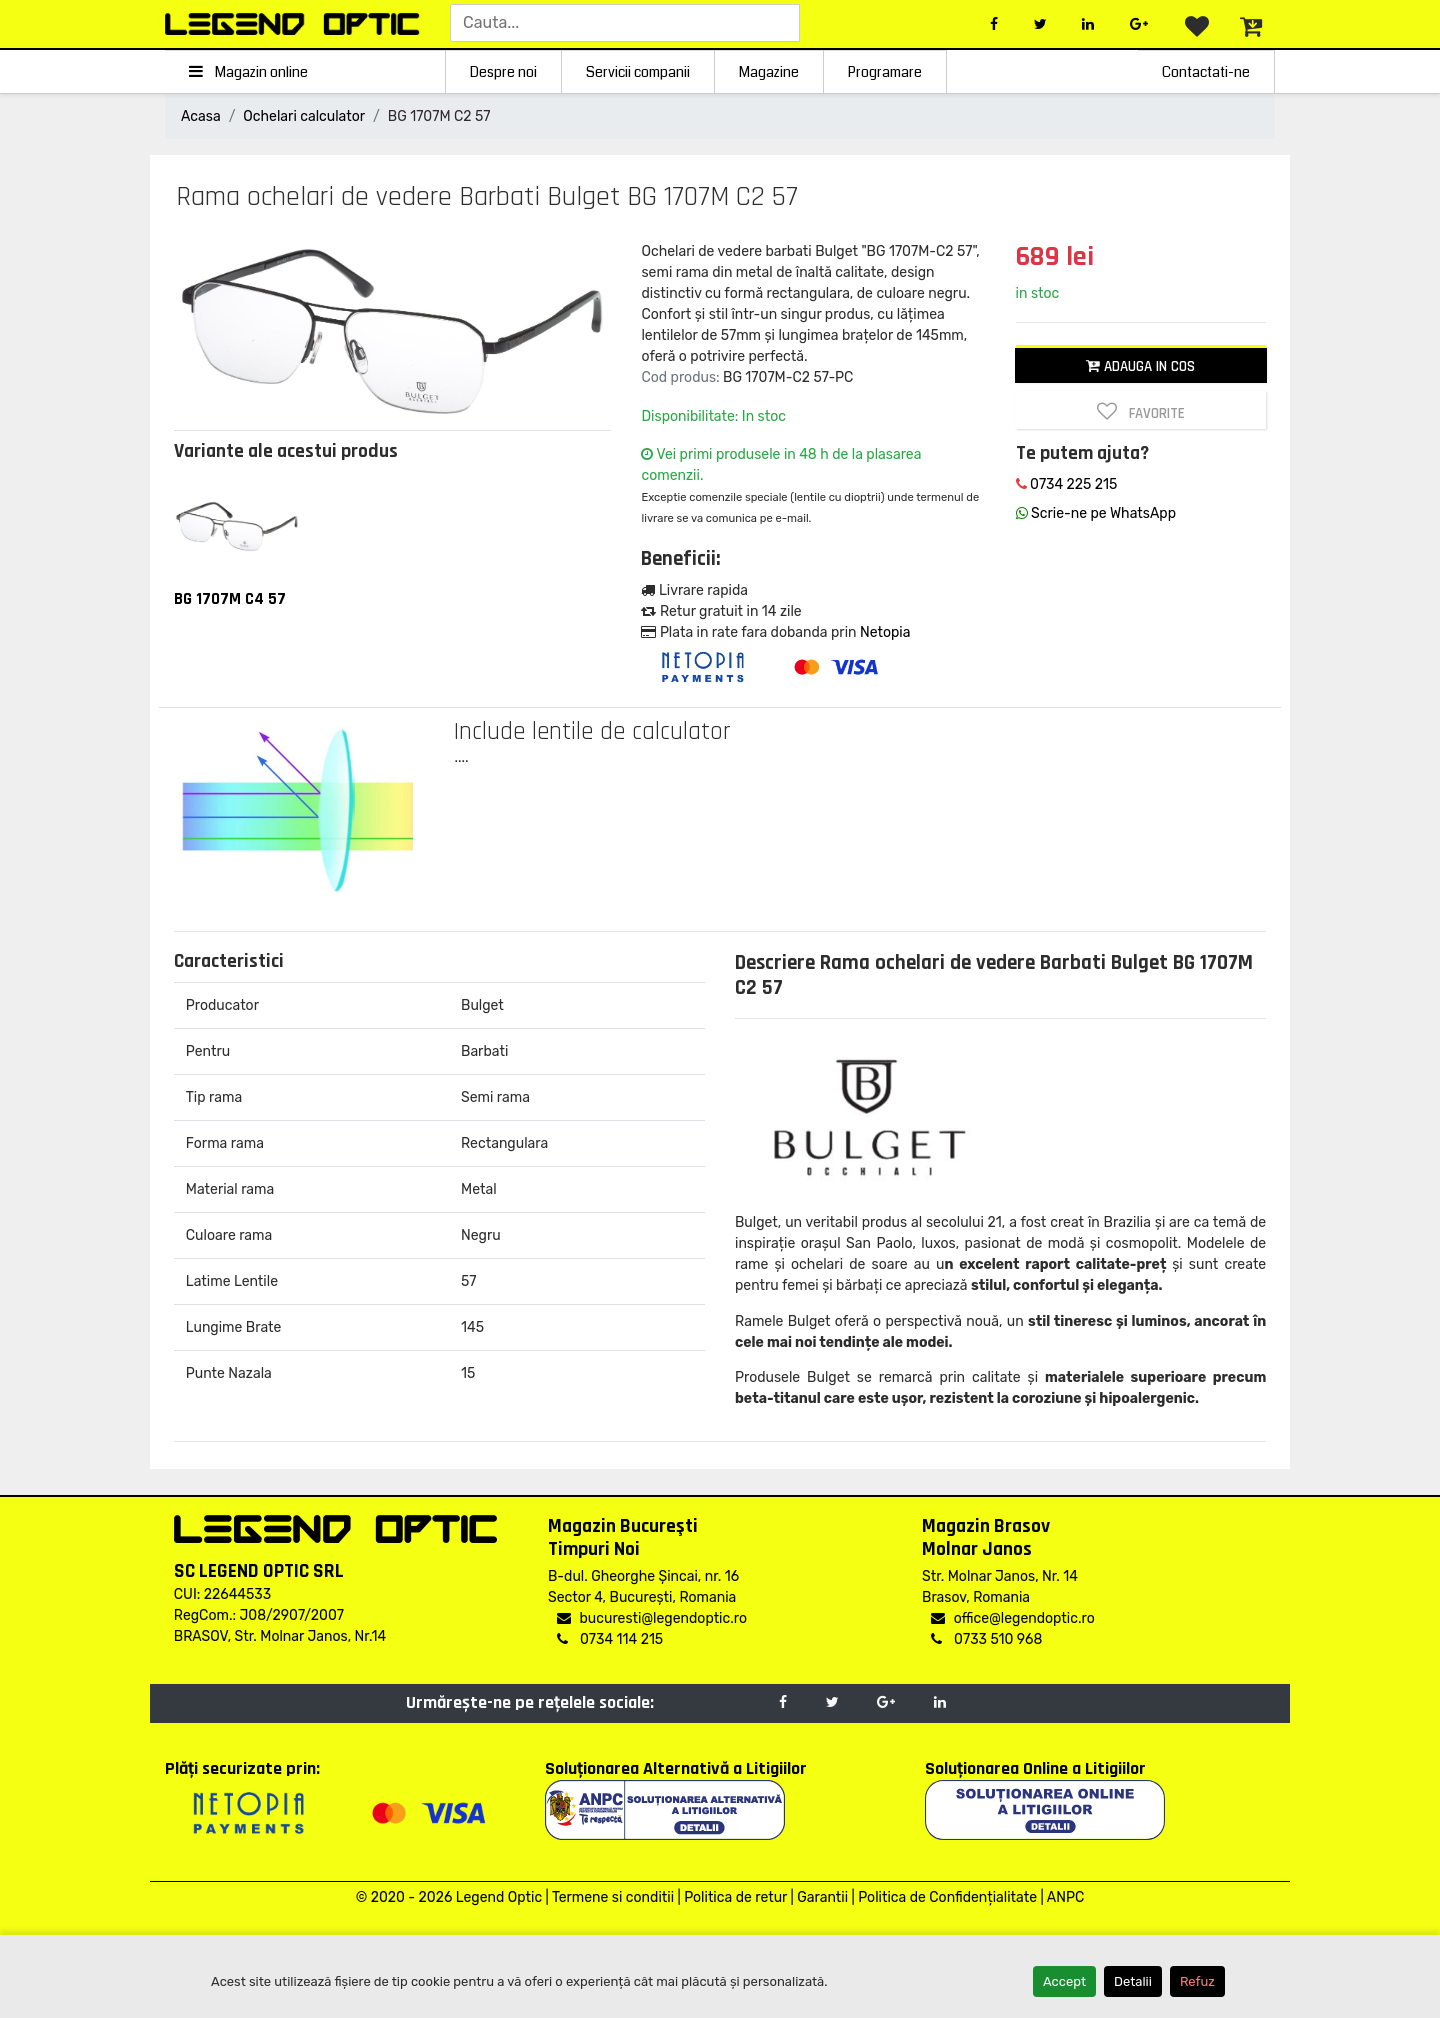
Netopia (885, 632)
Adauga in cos (1140, 366)
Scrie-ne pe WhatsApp (1096, 513)
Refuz (1197, 1981)
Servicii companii (638, 72)
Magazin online (248, 72)
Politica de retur (735, 1897)
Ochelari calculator (304, 116)
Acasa (201, 116)
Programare (885, 72)
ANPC (1065, 1897)
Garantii (822, 1897)
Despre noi (503, 72)
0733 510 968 (986, 1639)
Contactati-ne (1206, 72)
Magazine (769, 72)
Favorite (1141, 412)
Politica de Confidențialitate (947, 1897)
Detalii (1133, 1981)
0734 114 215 (610, 1639)
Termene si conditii (613, 1897)
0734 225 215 (1067, 484)
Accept (1064, 1981)
